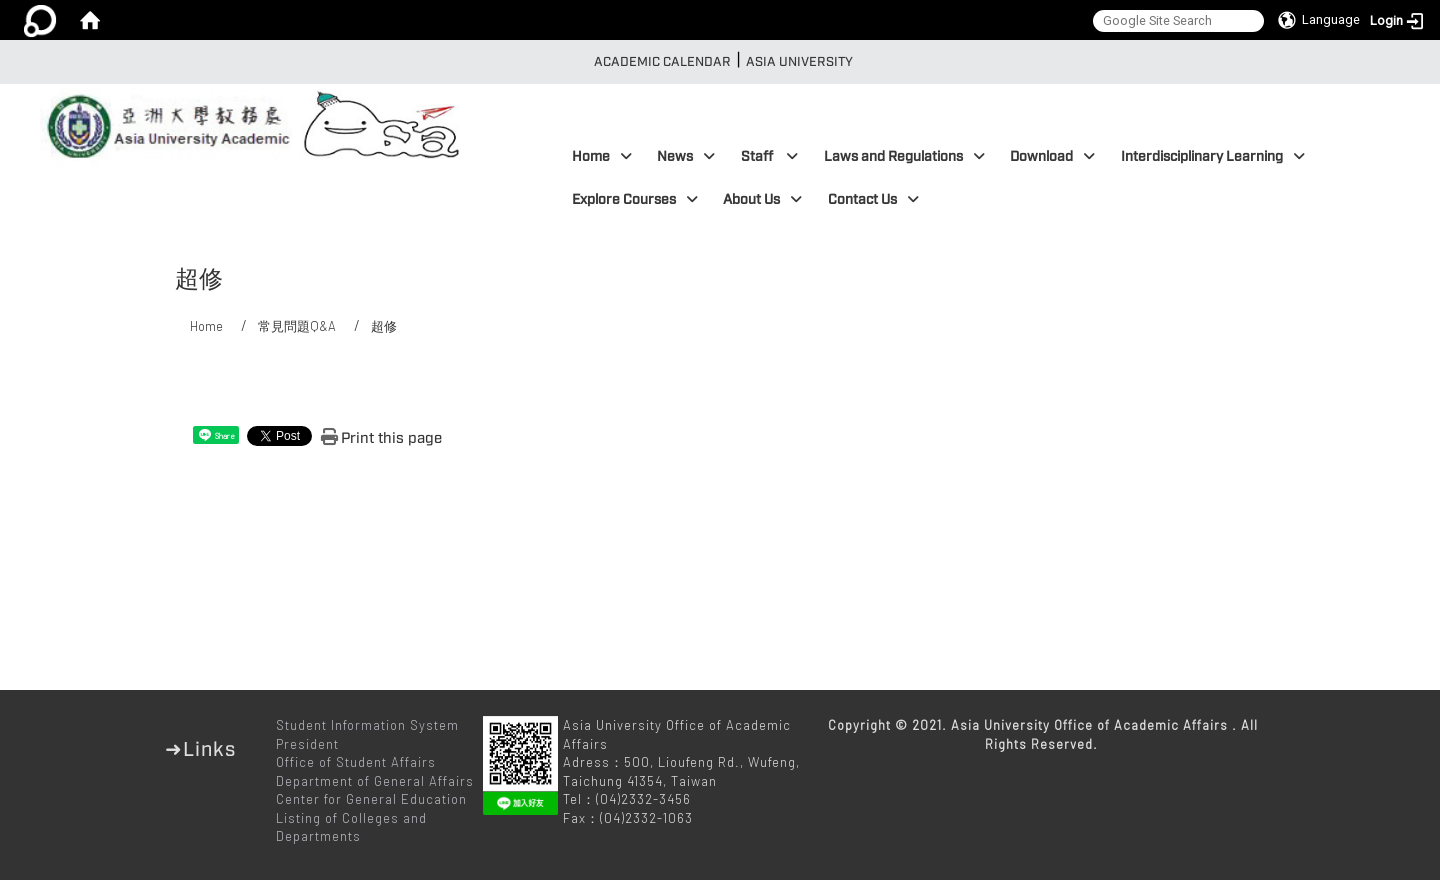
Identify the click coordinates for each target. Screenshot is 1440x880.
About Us (762, 199)
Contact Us (873, 199)
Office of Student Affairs (356, 762)
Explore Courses (635, 199)
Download (1052, 156)
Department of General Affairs (375, 781)
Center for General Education (371, 799)
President (307, 744)
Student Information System (367, 725)
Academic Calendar (662, 62)
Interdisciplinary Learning (1213, 156)
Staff (769, 156)
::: (579, 62)
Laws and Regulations (904, 156)
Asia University (799, 62)
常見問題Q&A (297, 326)
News (686, 156)
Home (602, 156)
